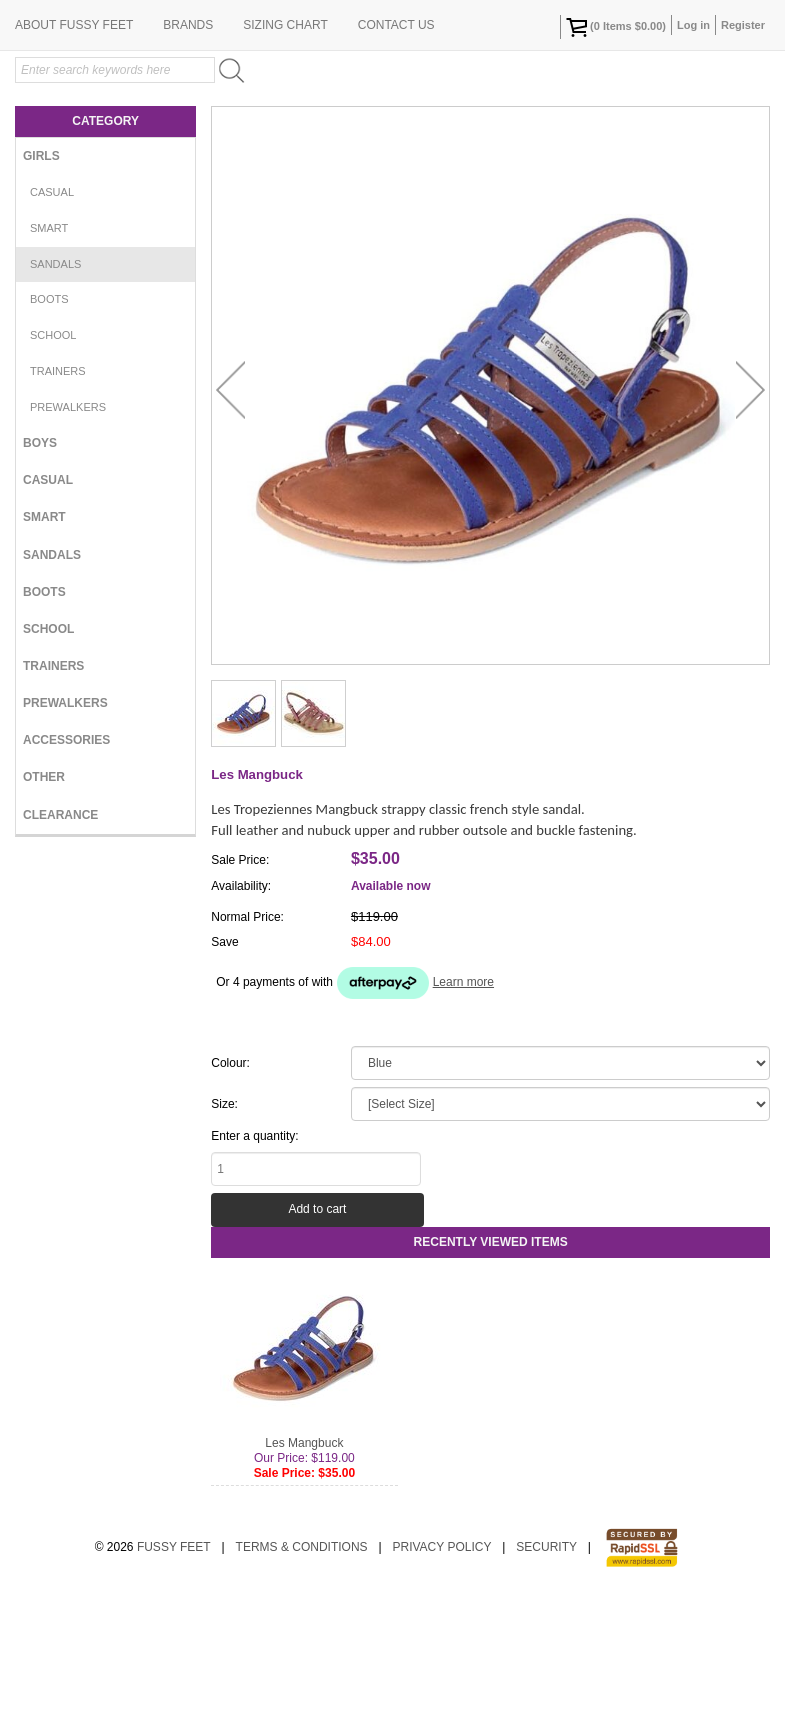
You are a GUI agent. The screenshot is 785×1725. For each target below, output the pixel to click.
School (53, 465)
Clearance (60, 945)
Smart (49, 358)
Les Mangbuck (304, 1573)
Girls (41, 286)
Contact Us (396, 155)
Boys (40, 573)
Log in (693, 25)
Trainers (58, 501)
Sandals (55, 394)
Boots (49, 429)
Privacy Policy (441, 1677)
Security (546, 1677)
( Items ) (616, 27)
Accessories (66, 870)
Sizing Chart (285, 155)
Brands (188, 155)
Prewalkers (68, 537)
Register (743, 25)
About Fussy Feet (74, 155)
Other (44, 907)
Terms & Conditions (302, 1677)
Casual (52, 322)
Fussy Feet (174, 1677)
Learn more (463, 1112)
